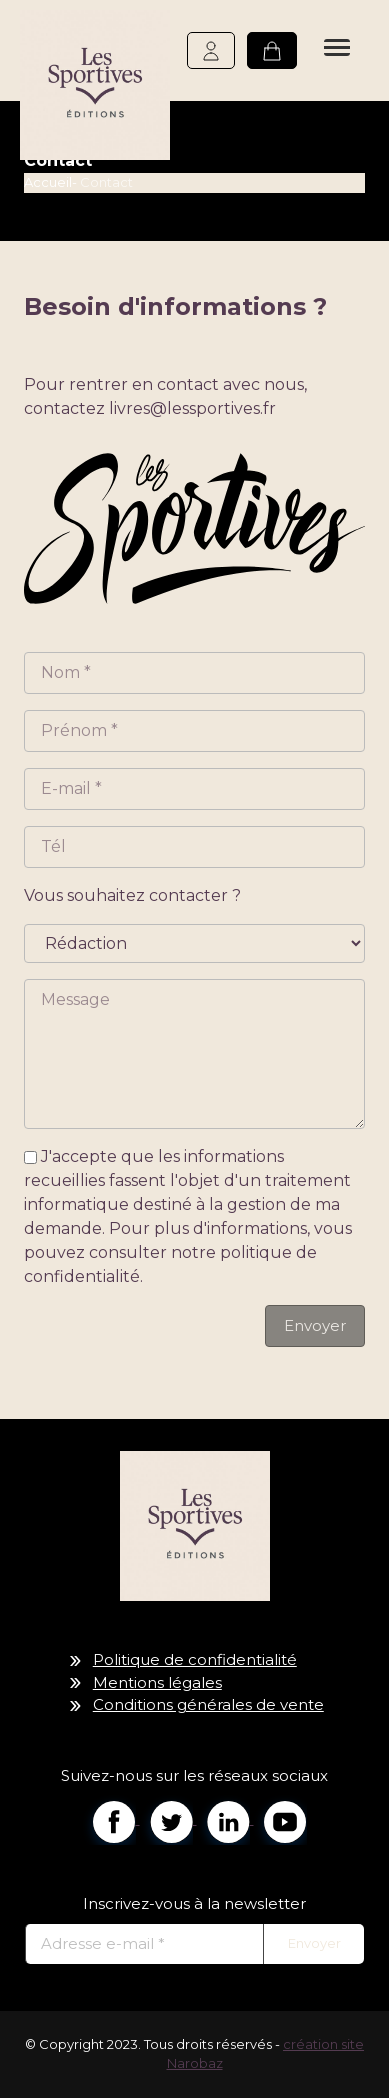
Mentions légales (157, 1682)
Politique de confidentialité (195, 1659)
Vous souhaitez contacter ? (132, 895)
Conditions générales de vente (208, 1704)
